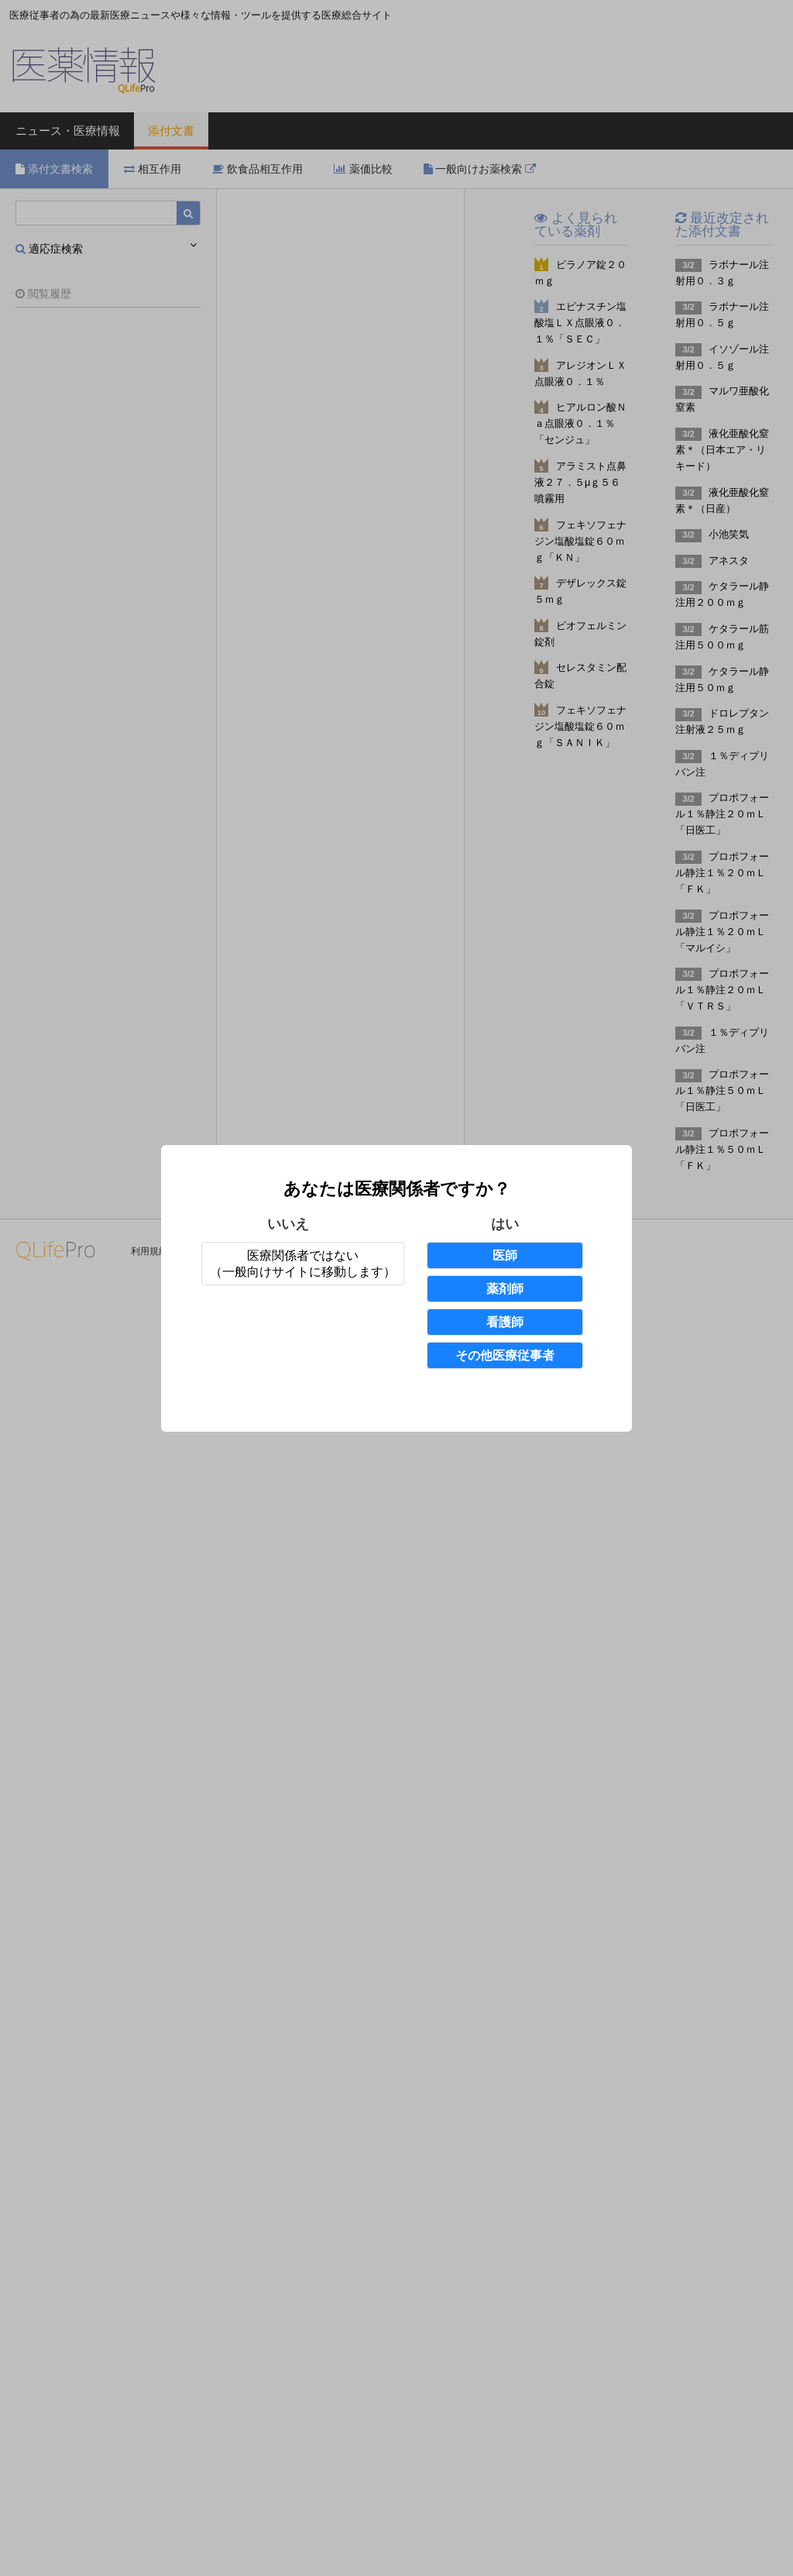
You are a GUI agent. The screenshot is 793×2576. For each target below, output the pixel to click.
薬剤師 (505, 1288)
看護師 (505, 1322)
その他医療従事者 (504, 1355)
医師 (505, 1255)
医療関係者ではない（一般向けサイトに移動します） (303, 1263)
